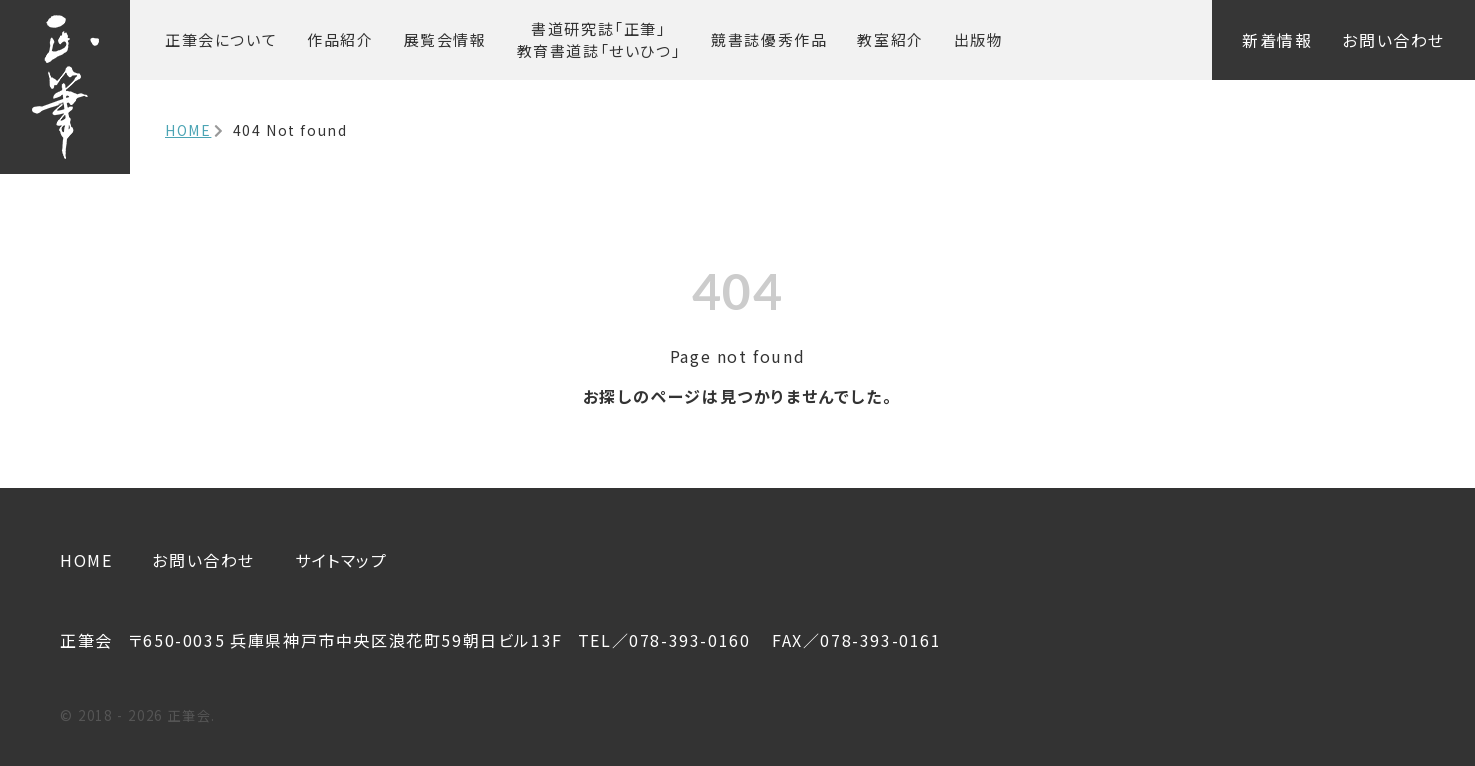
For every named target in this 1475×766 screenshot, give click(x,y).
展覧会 (445, 39)
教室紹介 (890, 39)
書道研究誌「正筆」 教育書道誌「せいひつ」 (599, 40)
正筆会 (221, 39)
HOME (188, 130)
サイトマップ (341, 560)
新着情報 (1277, 40)
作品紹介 (340, 39)
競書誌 (769, 39)
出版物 (979, 39)
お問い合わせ (1393, 40)
